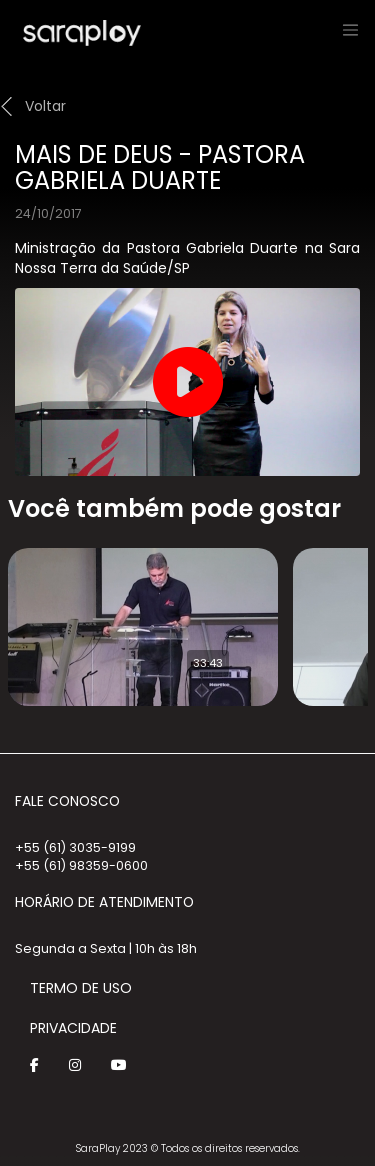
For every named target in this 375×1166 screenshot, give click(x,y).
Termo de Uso (81, 988)
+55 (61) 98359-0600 (81, 865)
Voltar (45, 106)
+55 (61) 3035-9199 (75, 847)
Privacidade (73, 1028)
